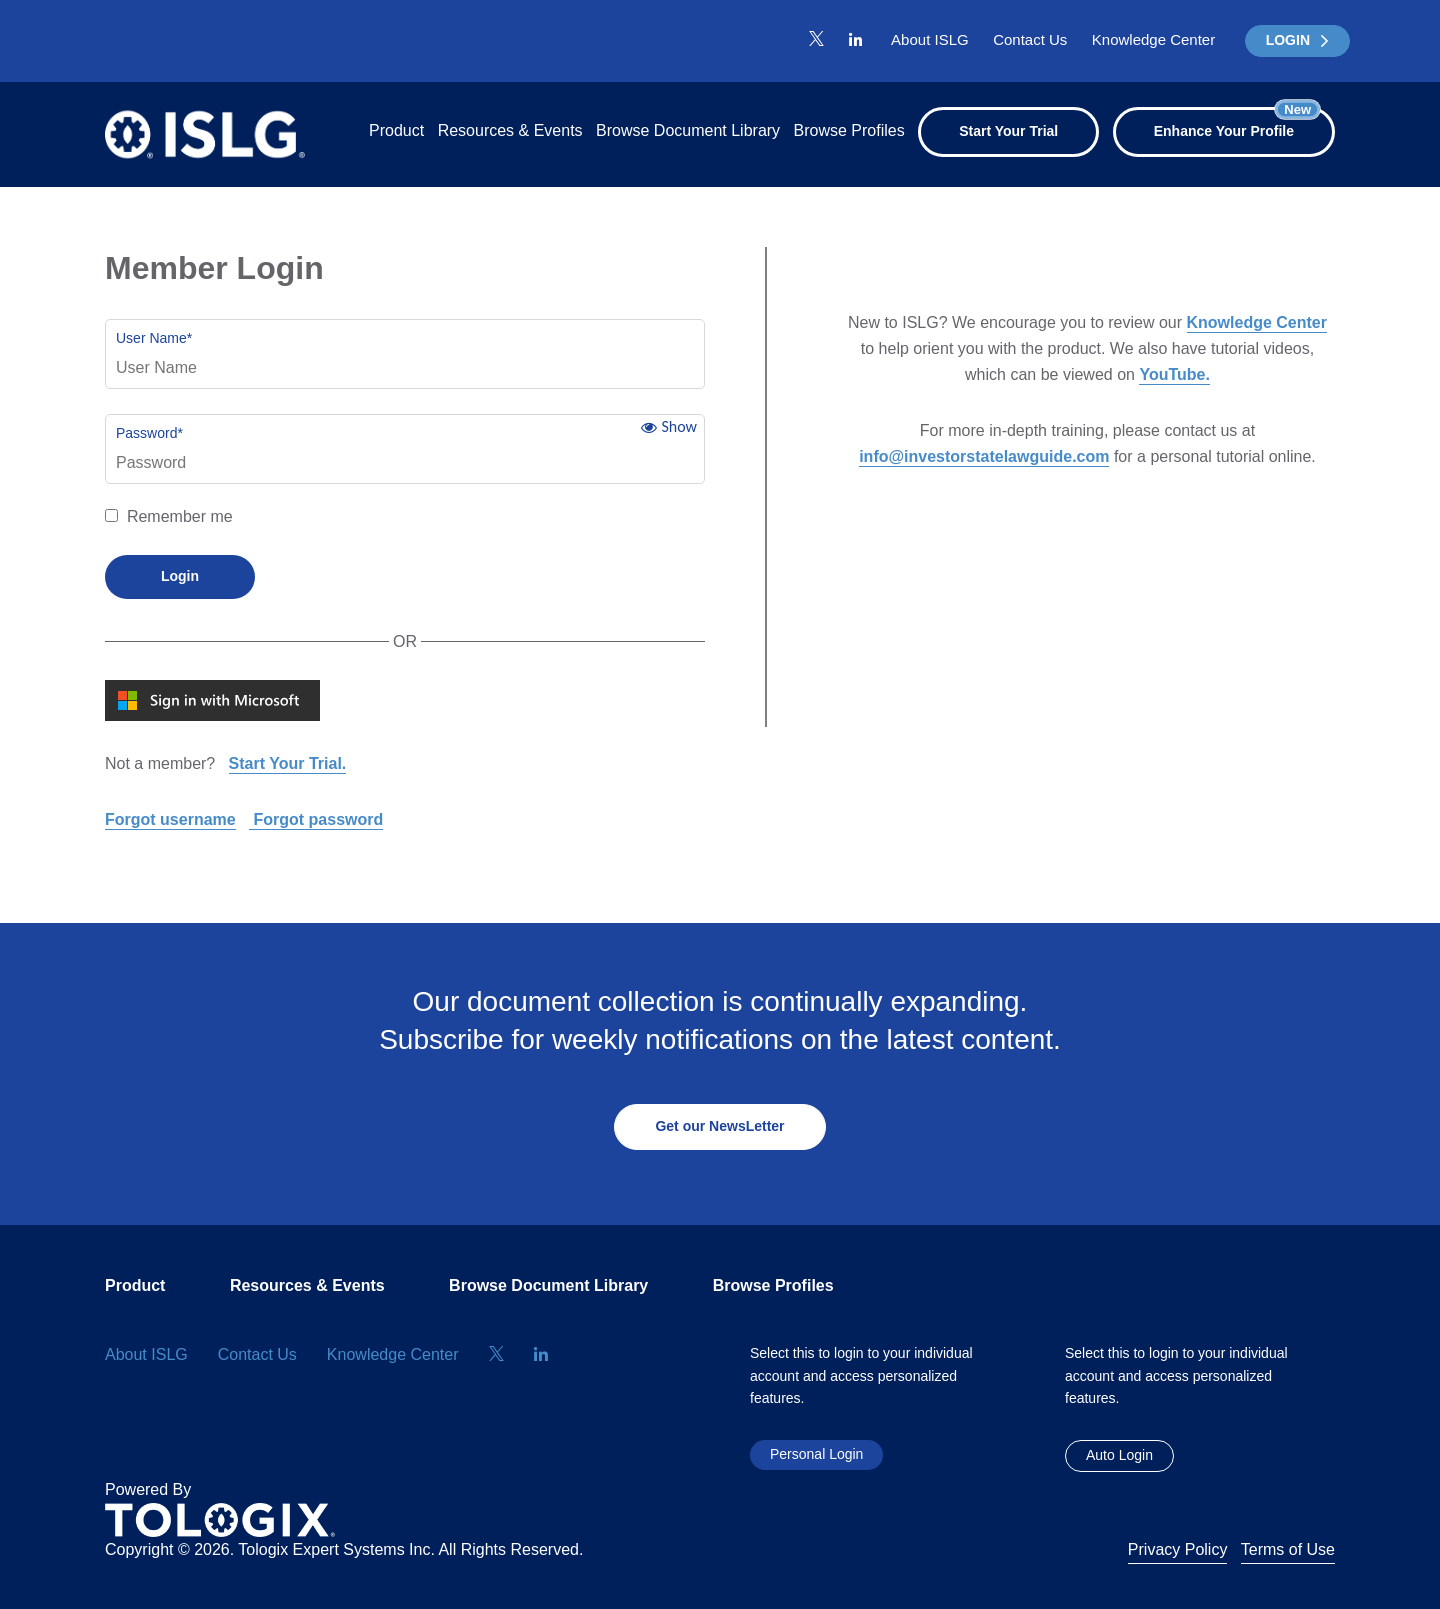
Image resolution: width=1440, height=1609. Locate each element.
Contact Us (1030, 39)
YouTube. (1174, 374)
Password (149, 433)
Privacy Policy (1178, 1549)
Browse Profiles (849, 130)
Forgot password (316, 819)
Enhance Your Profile (1237, 123)
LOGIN (1297, 40)
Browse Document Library (688, 130)
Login (180, 576)
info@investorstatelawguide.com (984, 456)
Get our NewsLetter (719, 1126)
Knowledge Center (1153, 39)
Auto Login (1119, 1455)
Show (679, 427)
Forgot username (170, 819)
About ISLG (930, 39)
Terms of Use (1288, 1549)
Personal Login (816, 1454)
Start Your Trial (1008, 131)
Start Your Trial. (288, 763)
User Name (154, 338)
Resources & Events (510, 130)
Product (396, 130)
